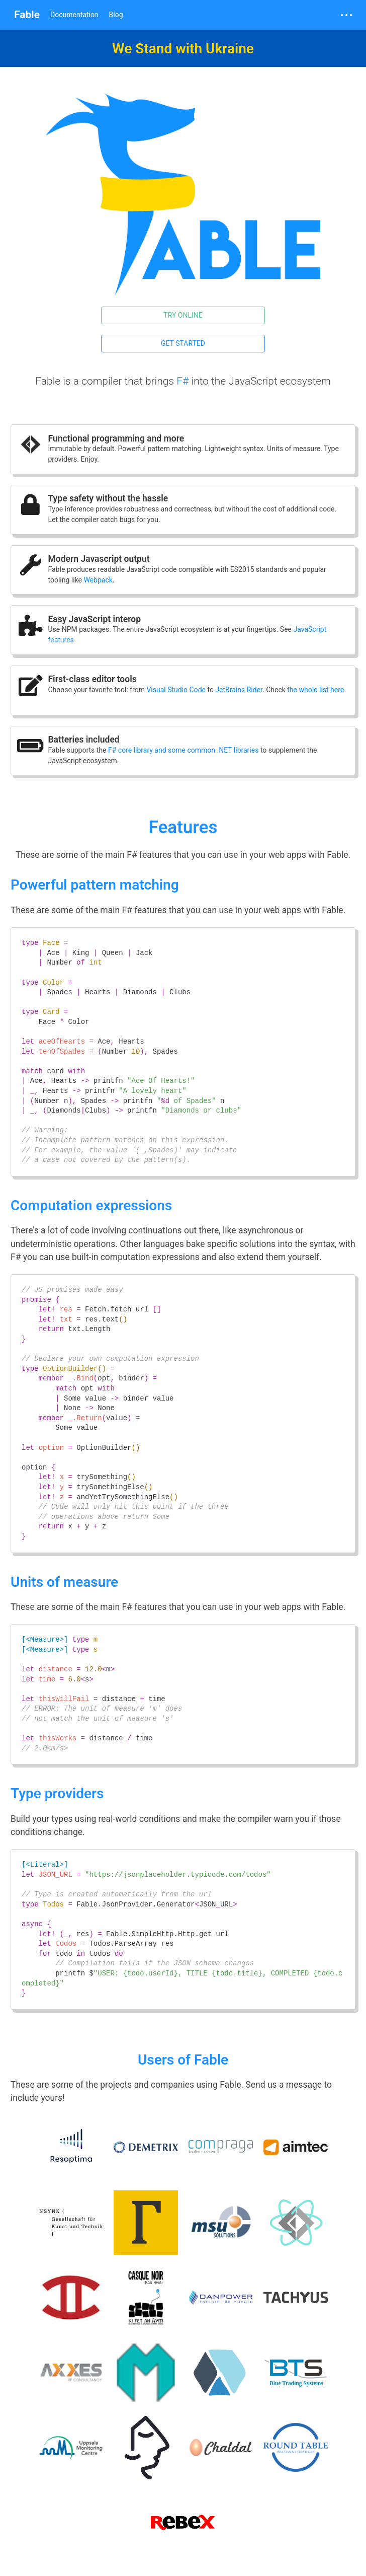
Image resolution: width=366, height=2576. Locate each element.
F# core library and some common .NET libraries (183, 750)
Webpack (97, 580)
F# (182, 381)
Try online (182, 315)
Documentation (74, 15)
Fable (27, 15)
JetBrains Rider (238, 690)
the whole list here (315, 690)
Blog (116, 15)
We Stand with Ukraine (183, 48)
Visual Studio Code (176, 690)
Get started (183, 343)
